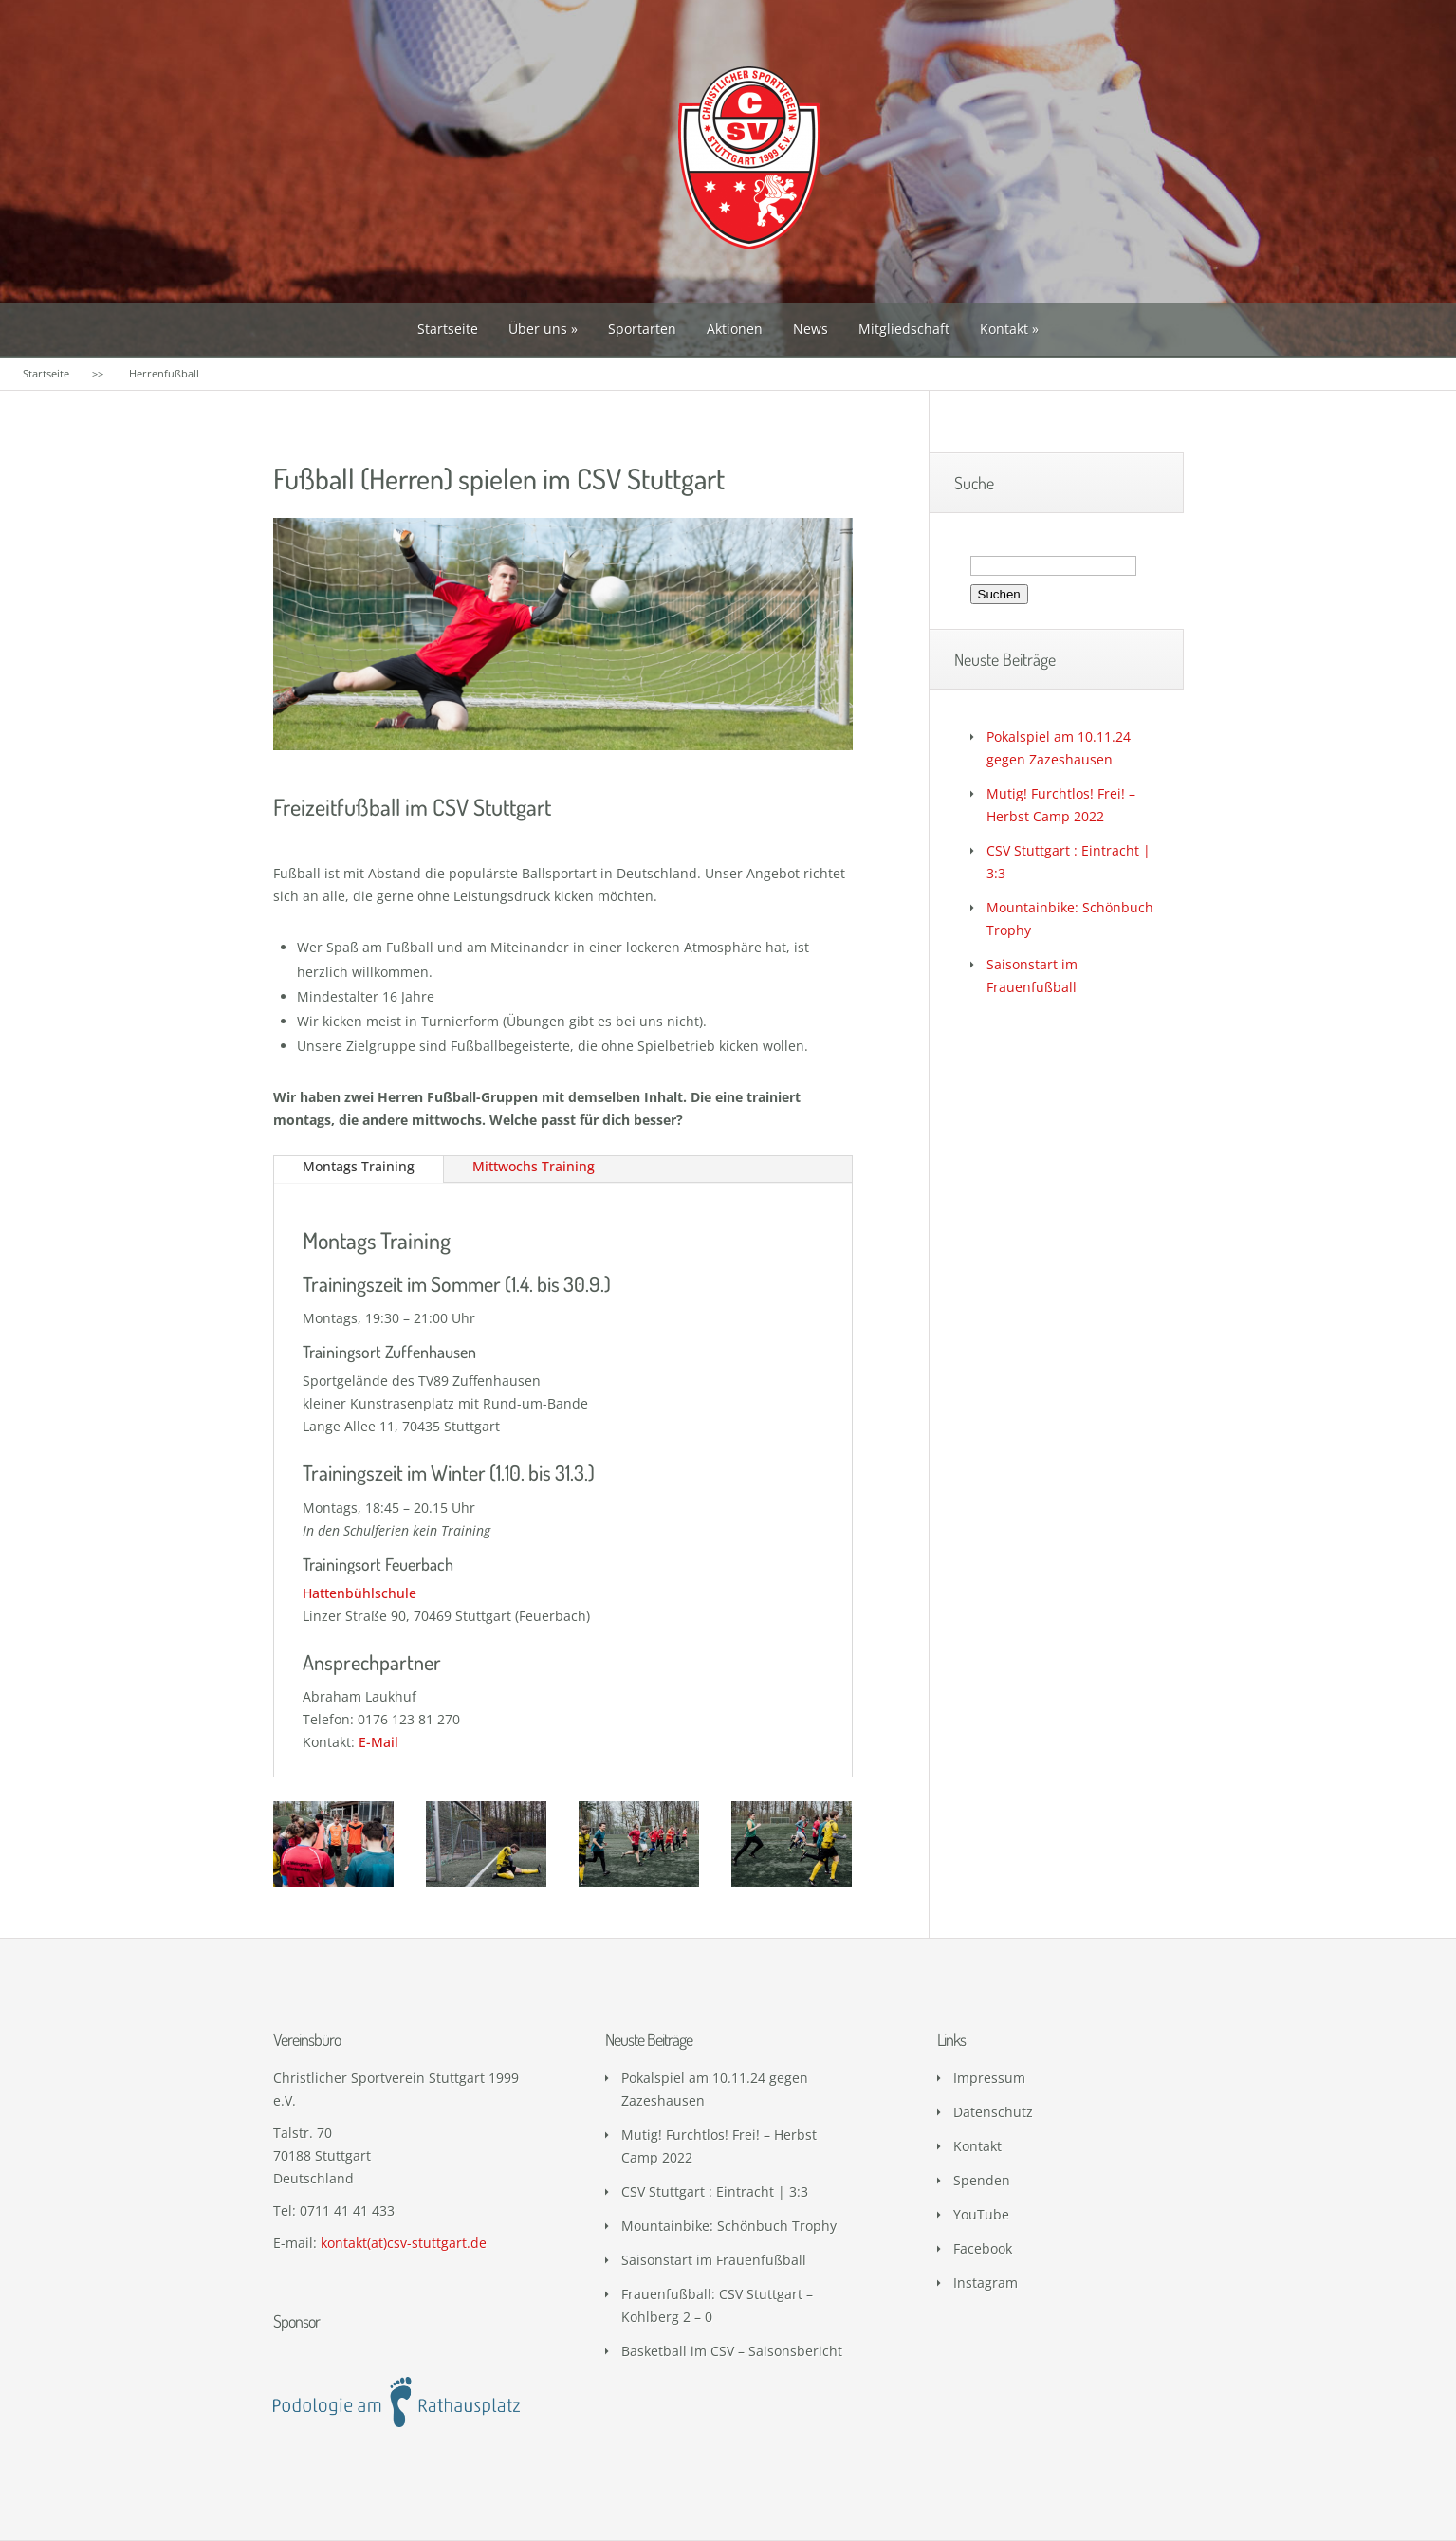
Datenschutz (993, 2112)
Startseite (447, 329)
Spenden (981, 2180)
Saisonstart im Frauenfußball (713, 2260)
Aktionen (735, 329)
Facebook (982, 2248)
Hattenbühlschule (359, 1593)
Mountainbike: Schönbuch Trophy (729, 2226)
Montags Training (359, 1166)
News (810, 329)
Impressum (989, 2078)
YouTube (981, 2214)
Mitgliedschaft (903, 329)
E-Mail (378, 1742)
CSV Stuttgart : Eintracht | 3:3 (714, 2191)
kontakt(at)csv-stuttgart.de (404, 2243)
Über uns (537, 329)
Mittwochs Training (533, 1166)
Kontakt (1004, 329)
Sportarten (642, 329)
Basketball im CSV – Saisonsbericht (731, 2351)
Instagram (985, 2283)
